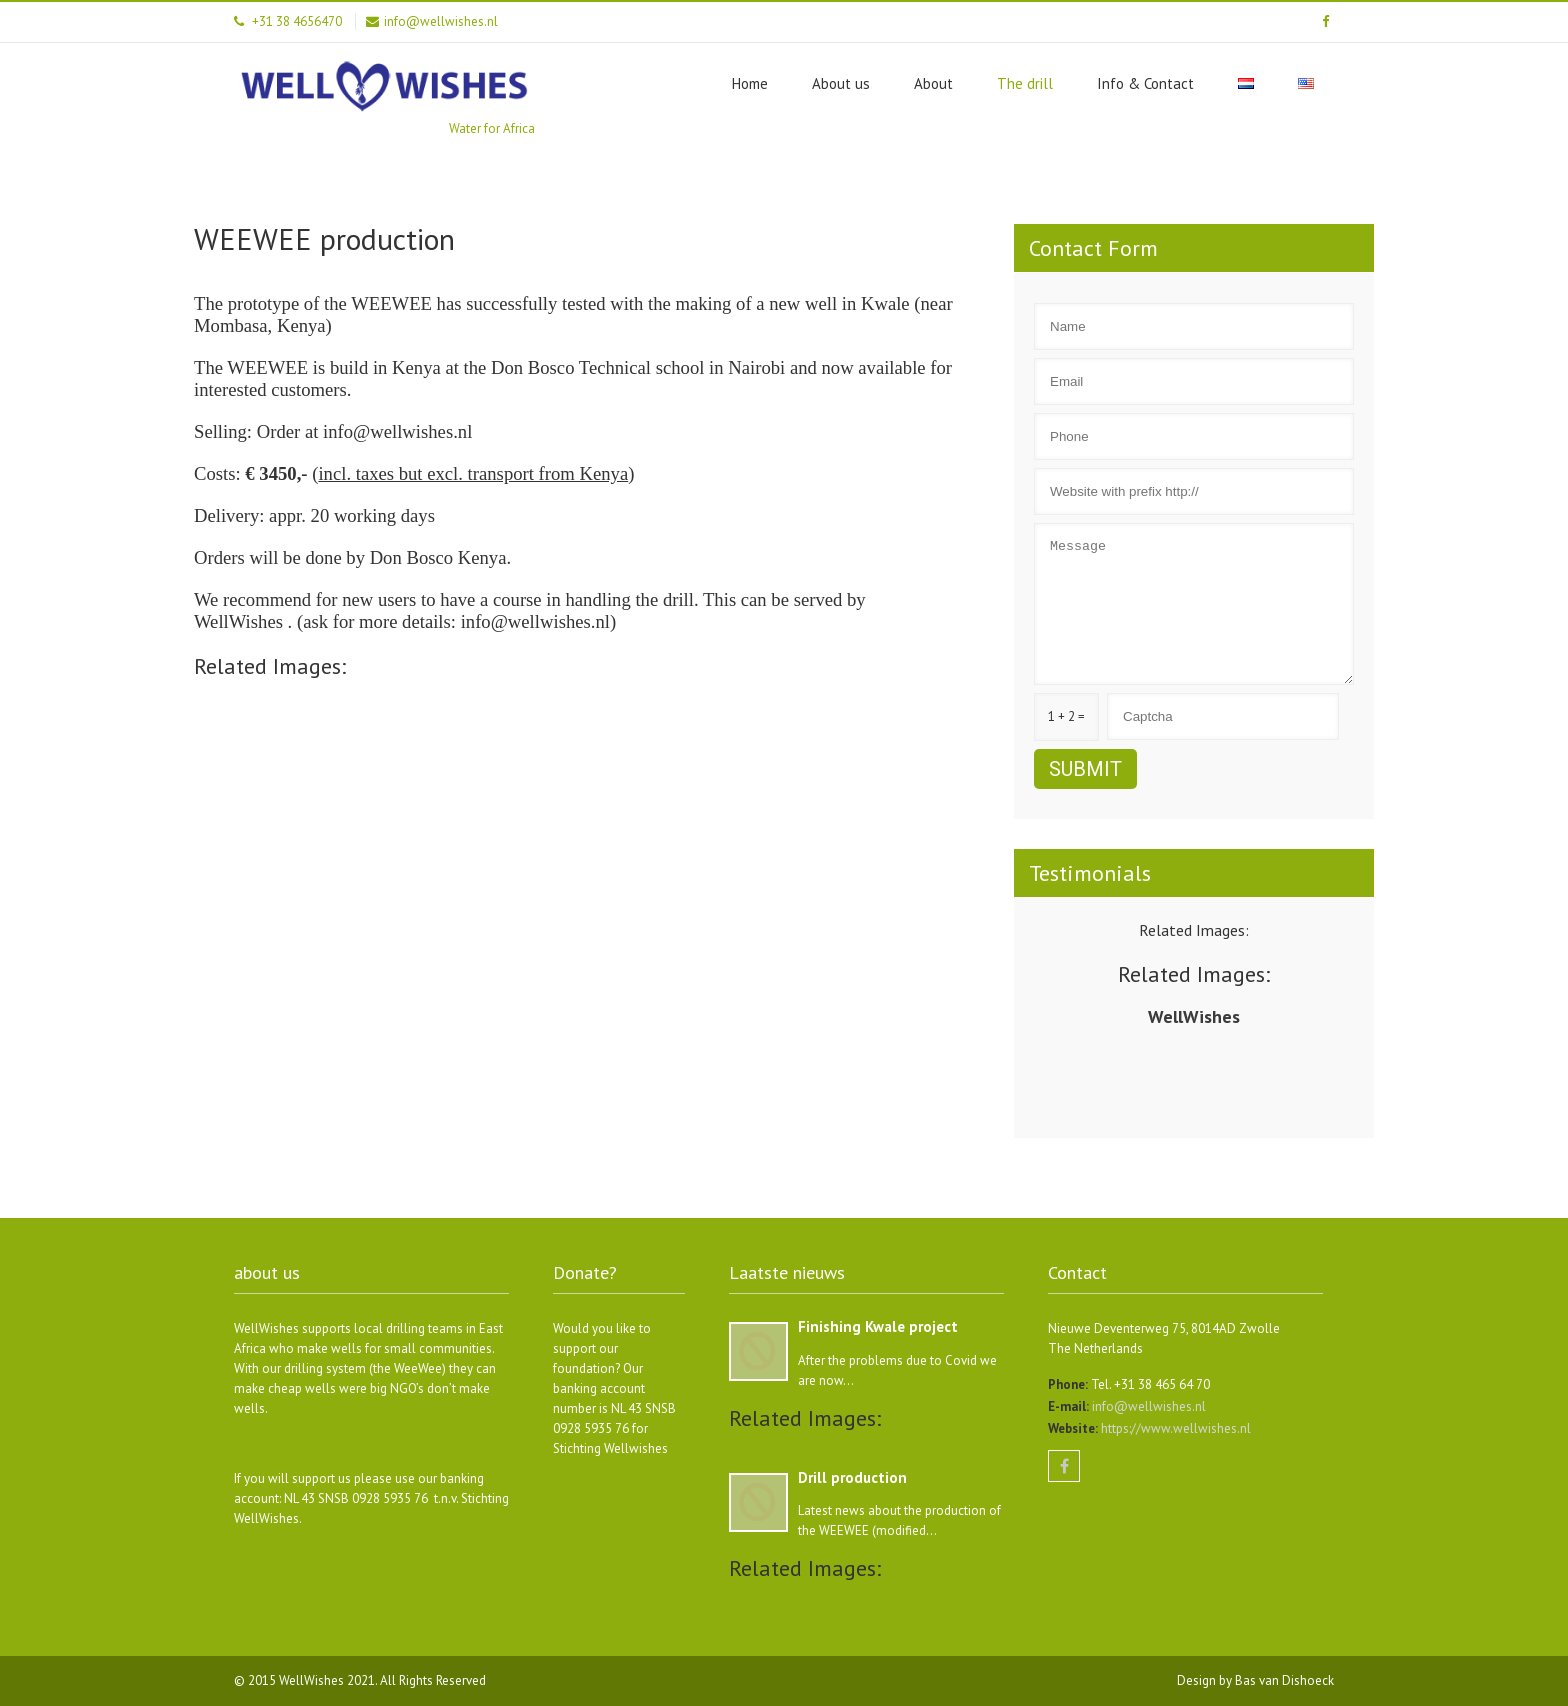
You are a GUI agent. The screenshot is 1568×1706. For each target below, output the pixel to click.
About (933, 83)
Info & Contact (1145, 83)
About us (841, 83)
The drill (1025, 83)
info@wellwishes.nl (1147, 1406)
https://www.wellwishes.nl (1174, 1428)
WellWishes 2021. (329, 1680)
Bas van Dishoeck (1284, 1680)
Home (750, 83)
